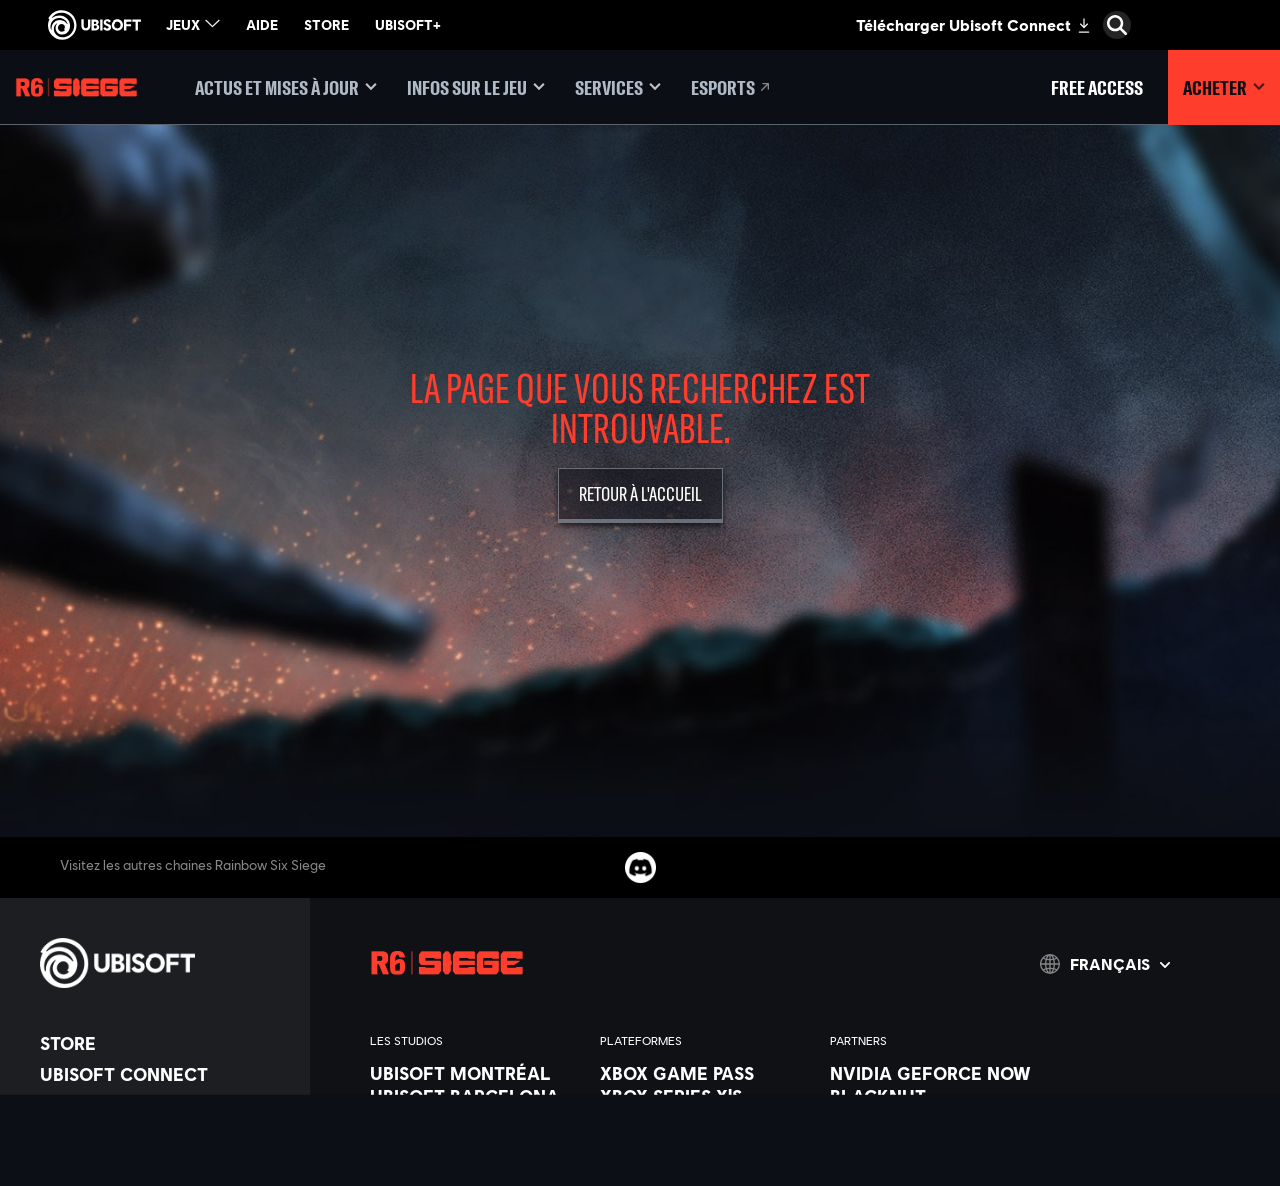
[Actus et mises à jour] (286, 87)
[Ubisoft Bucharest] (475, 1142)
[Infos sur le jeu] (476, 87)
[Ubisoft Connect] (165, 1074)
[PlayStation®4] (705, 1165)
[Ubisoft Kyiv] (475, 1165)
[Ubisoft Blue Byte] (475, 1119)
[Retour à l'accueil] (640, 495)
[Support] (165, 1167)
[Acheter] (1224, 87)
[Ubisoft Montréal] (475, 1073)
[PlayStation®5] (705, 1142)
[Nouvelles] (165, 1136)
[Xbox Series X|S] (705, 1096)
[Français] (1105, 964)
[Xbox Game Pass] (705, 1073)
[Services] (618, 87)
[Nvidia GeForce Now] (935, 1073)
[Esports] (732, 87)
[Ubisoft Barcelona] (475, 1096)
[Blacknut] (935, 1096)
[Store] (165, 1043)
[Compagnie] (165, 1105)
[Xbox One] (705, 1119)
